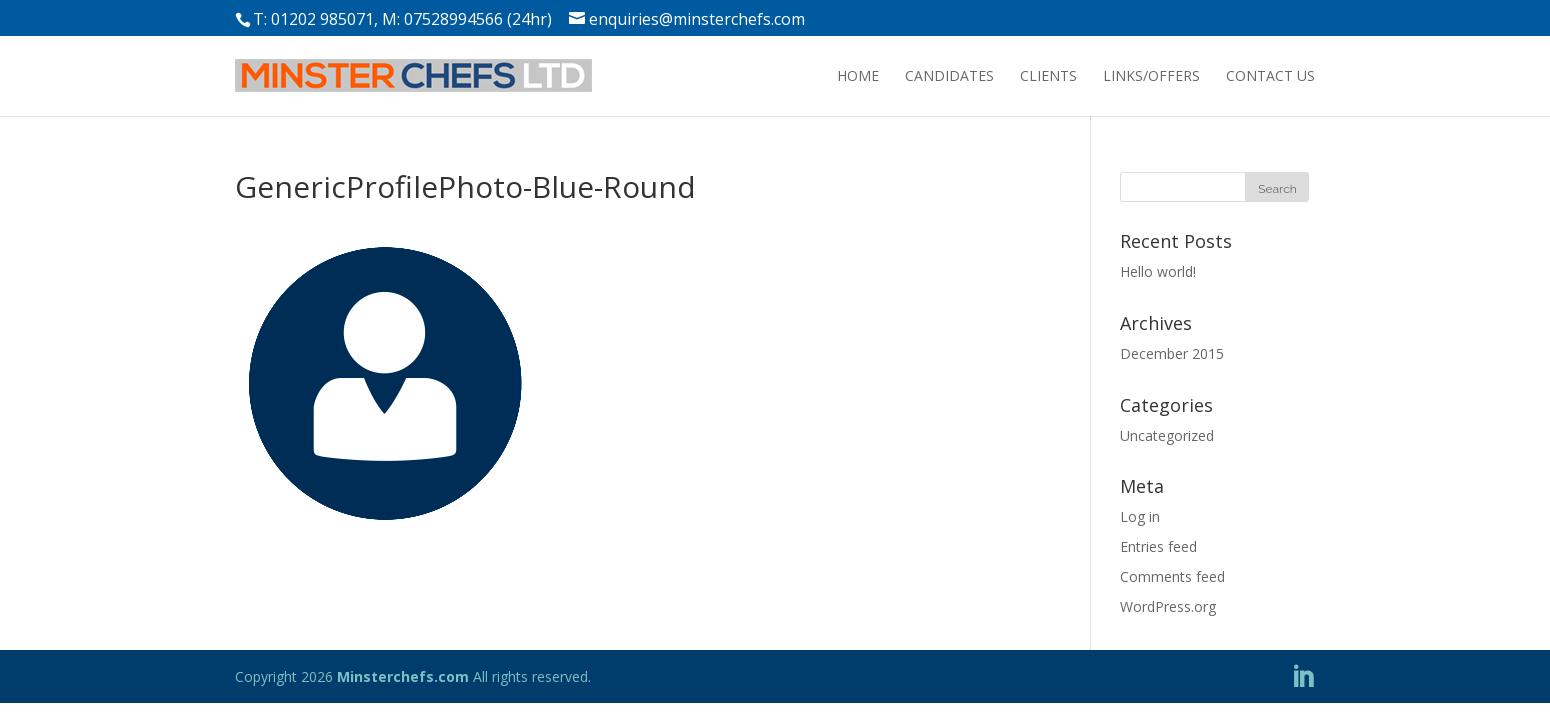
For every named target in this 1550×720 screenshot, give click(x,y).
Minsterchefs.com (403, 676)
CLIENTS (1048, 75)
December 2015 (1172, 353)
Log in (1140, 516)
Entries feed (1158, 546)
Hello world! (1158, 271)
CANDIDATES (949, 75)
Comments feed (1172, 576)
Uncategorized (1167, 435)
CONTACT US (1270, 75)
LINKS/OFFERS (1151, 75)
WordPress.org (1168, 606)
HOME (858, 75)
